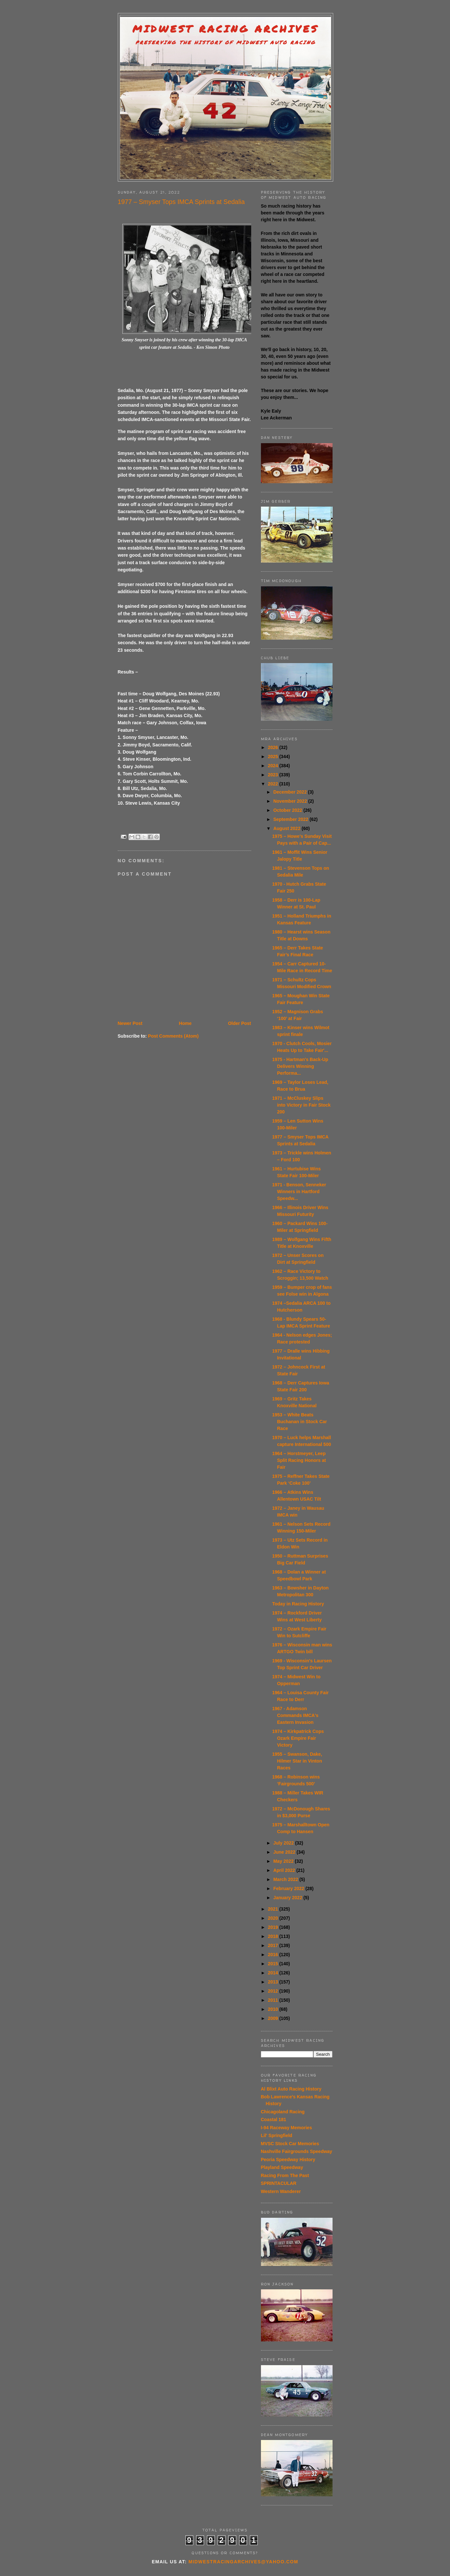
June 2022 (285, 1852)
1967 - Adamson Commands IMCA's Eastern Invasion (295, 1715)
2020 (273, 1918)
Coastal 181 (273, 2119)
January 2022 (288, 1897)
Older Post (239, 1023)
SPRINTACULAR (278, 2183)
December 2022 (290, 792)
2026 (273, 747)
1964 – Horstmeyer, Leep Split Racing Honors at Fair (299, 1460)
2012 (273, 1991)
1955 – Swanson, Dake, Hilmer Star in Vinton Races (297, 1760)
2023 (273, 774)
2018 (273, 1936)
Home (185, 1023)
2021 (273, 1909)
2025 (273, 756)
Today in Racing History (298, 1603)
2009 (273, 2018)
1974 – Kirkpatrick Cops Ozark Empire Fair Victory (298, 1738)
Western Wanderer (281, 2191)
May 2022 (284, 1861)
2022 (273, 783)
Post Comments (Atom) (173, 1036)
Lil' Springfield (277, 2135)
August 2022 (287, 828)
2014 (273, 1972)
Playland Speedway (282, 2167)
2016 (273, 1954)
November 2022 (290, 801)
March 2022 (286, 1879)
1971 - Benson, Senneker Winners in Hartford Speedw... (299, 1191)
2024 (273, 765)
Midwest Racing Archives (225, 29)
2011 (273, 2000)
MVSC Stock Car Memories (290, 2143)
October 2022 (288, 810)
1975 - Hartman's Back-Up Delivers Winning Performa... (300, 1066)
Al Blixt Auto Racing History (291, 2089)
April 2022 (284, 1870)
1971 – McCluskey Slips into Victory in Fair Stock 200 (301, 1105)
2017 (273, 1945)
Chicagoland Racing (283, 2111)
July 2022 (284, 1843)
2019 (273, 1927)
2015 (273, 1963)
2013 (273, 1981)
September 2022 (291, 819)
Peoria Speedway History (288, 2159)
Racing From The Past (285, 2175)
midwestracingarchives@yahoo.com (243, 2561)
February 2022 (289, 1888)
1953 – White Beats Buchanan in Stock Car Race (299, 1421)
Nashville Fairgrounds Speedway (296, 2151)
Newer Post (130, 1023)
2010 (273, 2009)
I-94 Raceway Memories (286, 2127)
